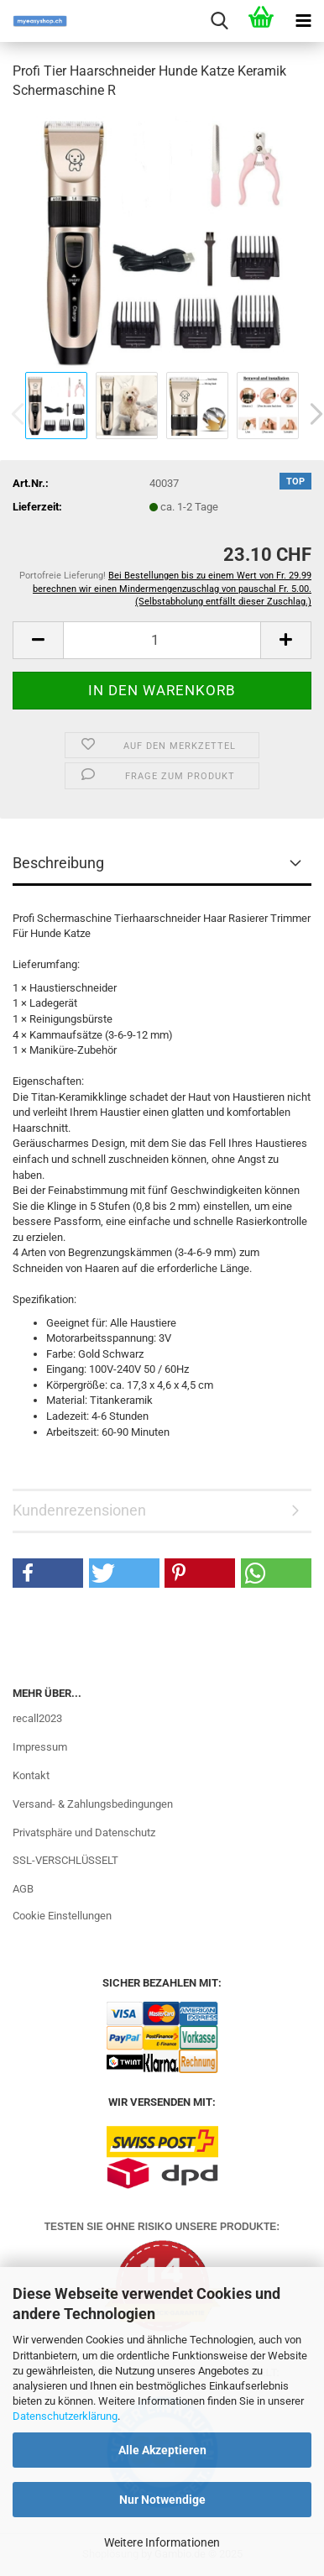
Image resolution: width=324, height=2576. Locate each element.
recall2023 (37, 1718)
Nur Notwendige (162, 2499)
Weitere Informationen (162, 2542)
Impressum (40, 1747)
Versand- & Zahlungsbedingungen (93, 1804)
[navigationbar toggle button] (303, 21)
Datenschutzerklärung (65, 2416)
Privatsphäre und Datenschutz (84, 1832)
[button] (38, 640)
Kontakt (31, 1775)
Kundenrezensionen (79, 1510)
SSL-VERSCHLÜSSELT (65, 1860)
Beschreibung (58, 863)
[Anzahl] (162, 640)
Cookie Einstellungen (62, 1915)
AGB (23, 1888)
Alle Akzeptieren (162, 2450)
